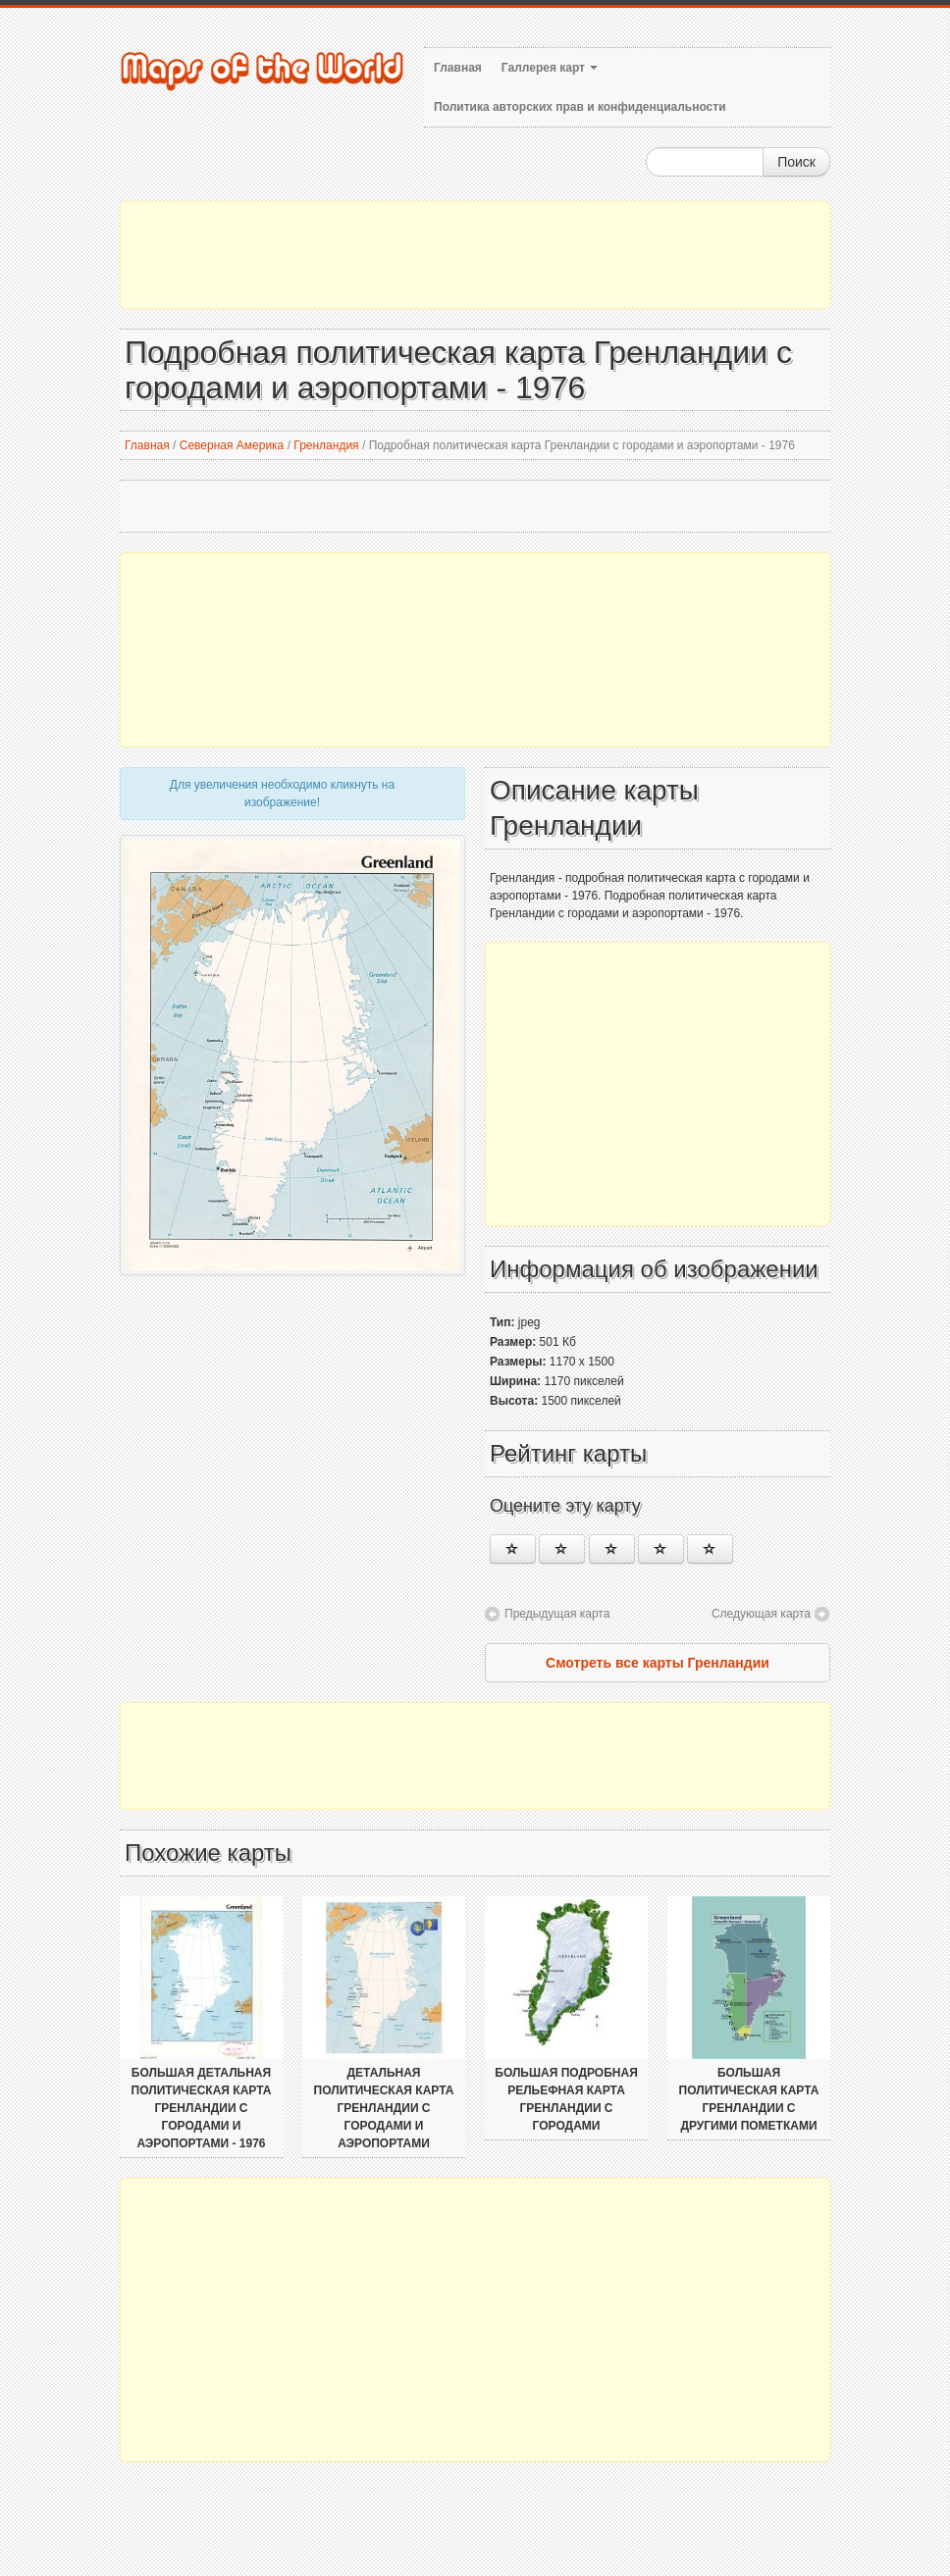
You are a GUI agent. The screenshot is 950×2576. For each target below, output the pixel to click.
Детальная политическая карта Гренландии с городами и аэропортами (384, 2108)
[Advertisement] (475, 255)
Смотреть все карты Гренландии (657, 1663)
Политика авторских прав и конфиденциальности (580, 107)
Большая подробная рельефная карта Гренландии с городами (566, 2099)
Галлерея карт (549, 68)
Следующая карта (761, 1614)
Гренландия (325, 445)
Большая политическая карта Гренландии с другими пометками (749, 2099)
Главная (458, 68)
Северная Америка (232, 445)
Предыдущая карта (556, 1614)
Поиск (796, 162)
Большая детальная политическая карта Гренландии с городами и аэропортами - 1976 (202, 2108)
